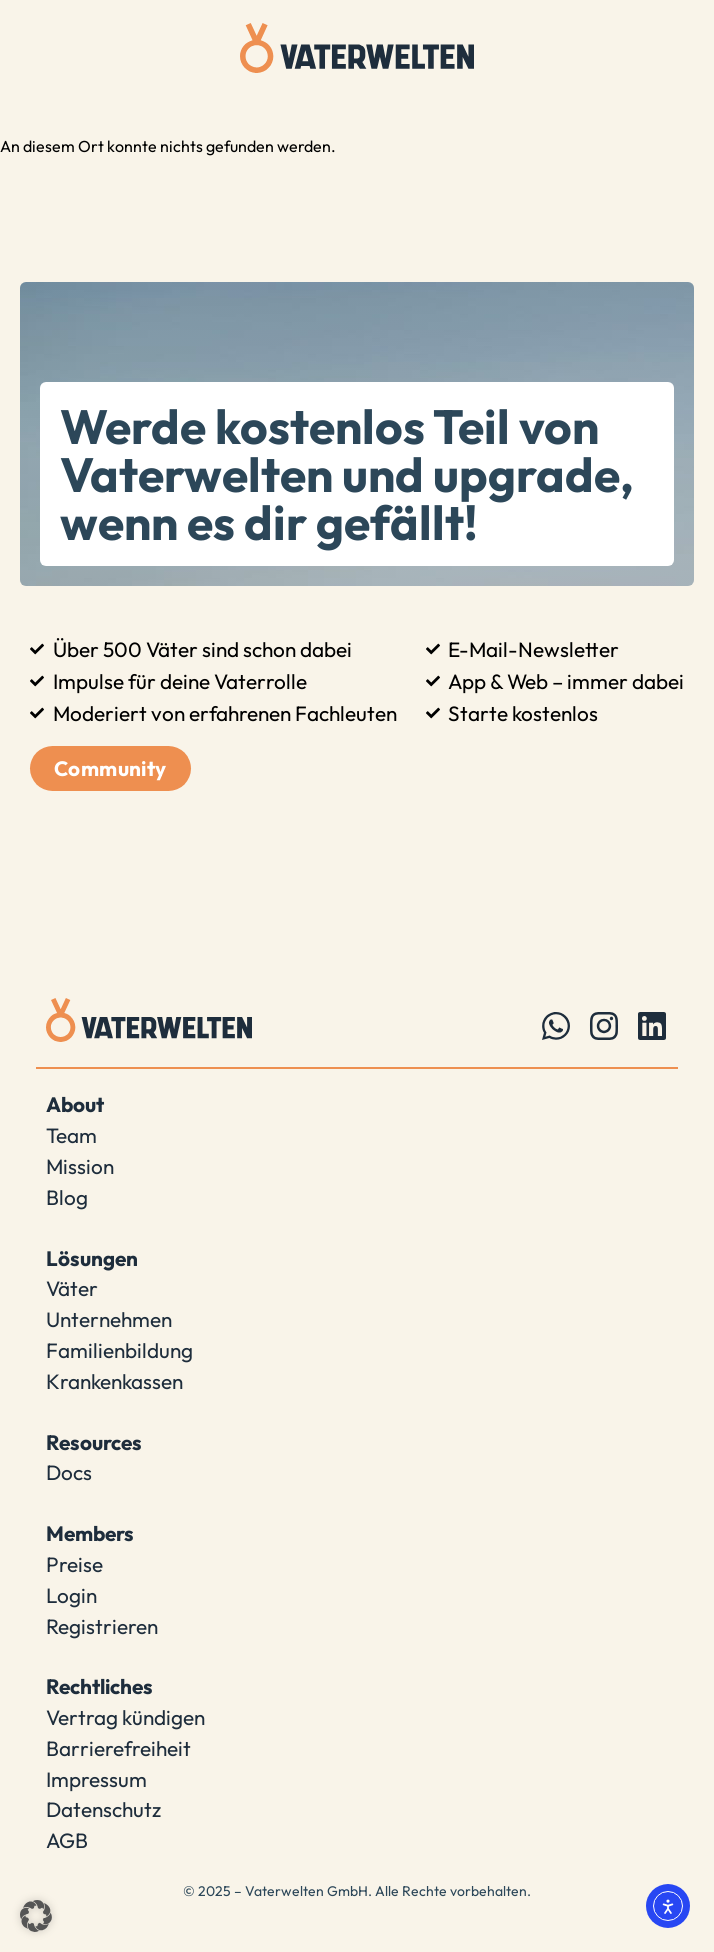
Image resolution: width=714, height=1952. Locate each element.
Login (71, 1595)
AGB (67, 1840)
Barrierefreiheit (118, 1748)
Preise (74, 1564)
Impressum (96, 1779)
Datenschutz (103, 1809)
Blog (67, 1197)
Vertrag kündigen (125, 1717)
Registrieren (102, 1626)
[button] (36, 1916)
